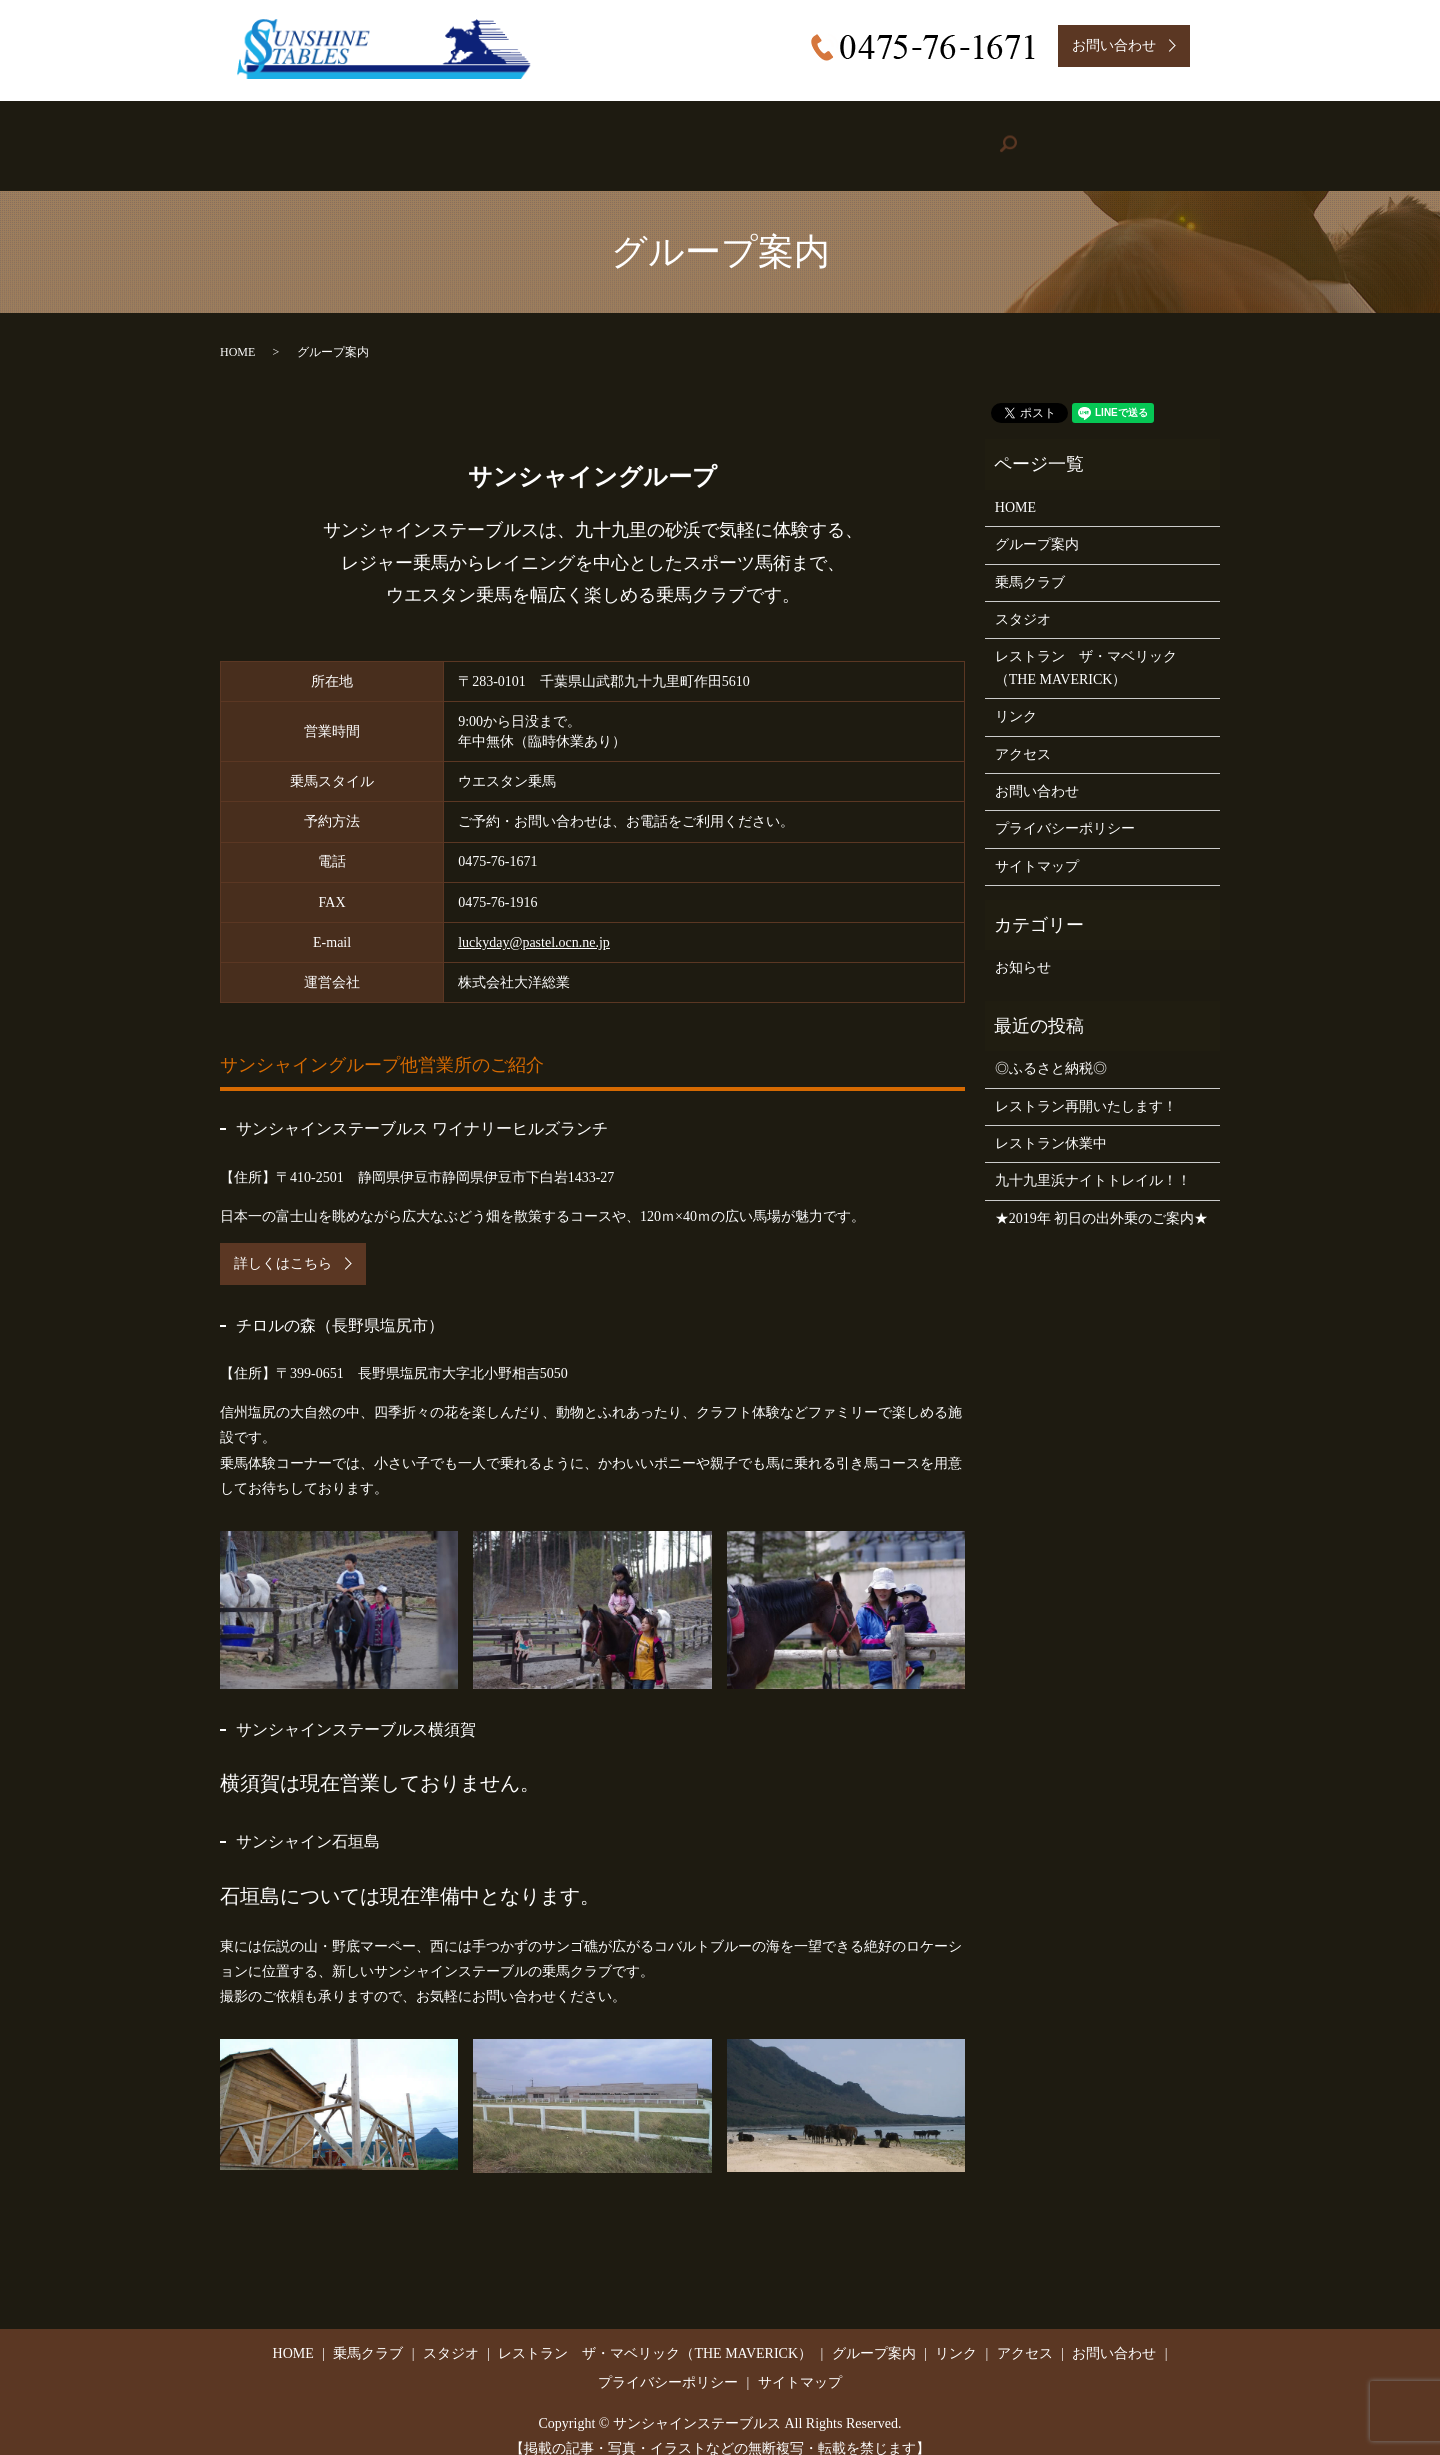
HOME (304, 136)
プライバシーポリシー (1065, 808)
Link (950, 136)
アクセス (1023, 733)
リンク (1016, 696)
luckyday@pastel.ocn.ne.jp (534, 922)
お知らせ (1023, 947)
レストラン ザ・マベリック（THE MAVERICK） (1086, 647)
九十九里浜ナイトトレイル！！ (1093, 1160)
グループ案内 (1037, 524)
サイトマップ (1037, 845)
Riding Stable (433, 136)
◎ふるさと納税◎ (1051, 1048)
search (1173, 135)
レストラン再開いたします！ (1086, 1085)
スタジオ (1023, 599)
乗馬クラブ (1030, 561)
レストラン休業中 (1051, 1123)
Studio (566, 136)
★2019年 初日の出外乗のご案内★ (1102, 1198)
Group (826, 136)
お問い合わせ (1037, 771)
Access (1062, 136)
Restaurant (690, 136)
